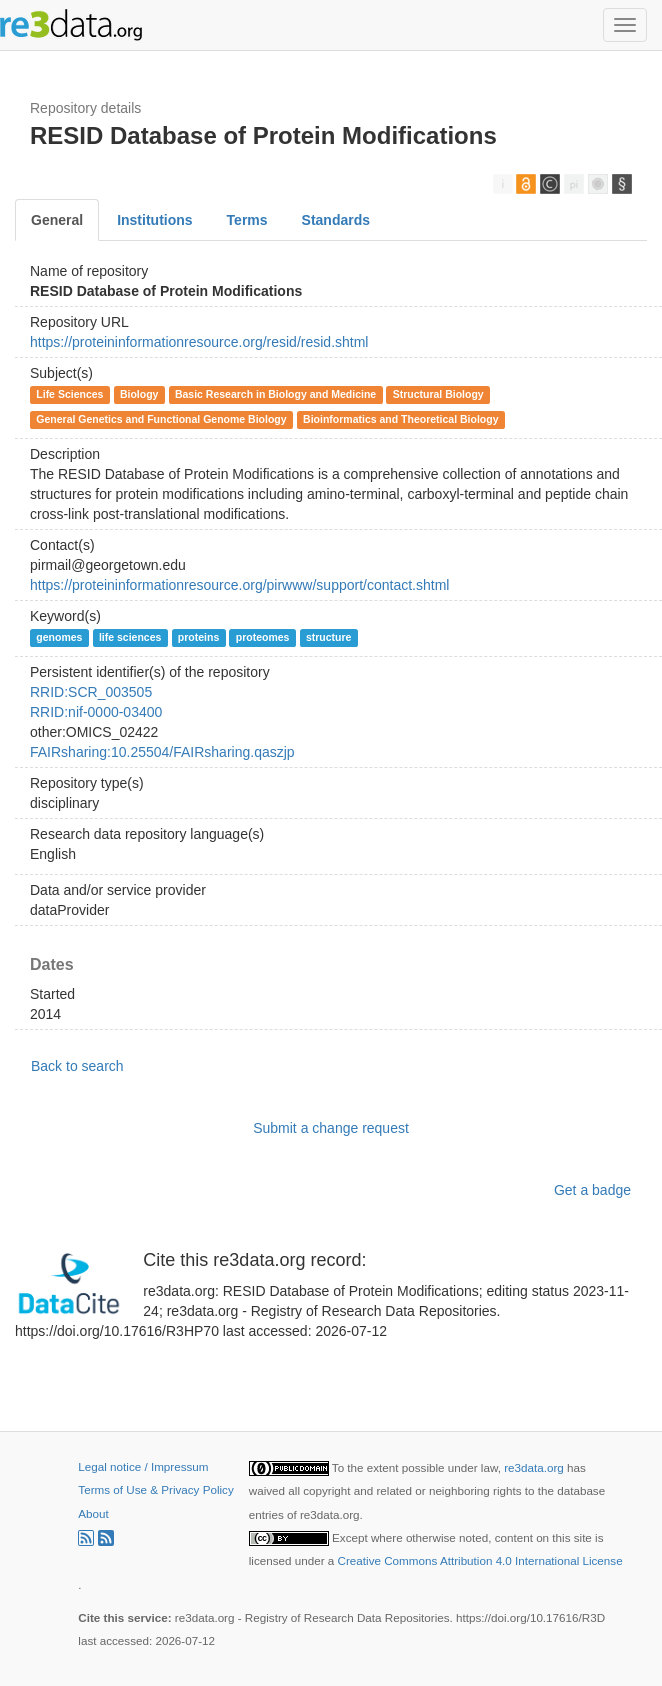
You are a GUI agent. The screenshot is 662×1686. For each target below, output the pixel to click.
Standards (336, 220)
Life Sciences (69, 394)
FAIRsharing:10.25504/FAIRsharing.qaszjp (162, 752)
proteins (198, 637)
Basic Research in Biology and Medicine (275, 394)
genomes (59, 637)
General (57, 220)
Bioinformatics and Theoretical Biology (400, 419)
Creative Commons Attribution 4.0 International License (480, 1560)
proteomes (263, 637)
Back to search (77, 1066)
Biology (139, 394)
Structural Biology (438, 394)
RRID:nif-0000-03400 (96, 712)
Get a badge (592, 1190)
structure (329, 637)
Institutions (154, 220)
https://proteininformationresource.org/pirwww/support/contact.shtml (239, 585)
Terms (247, 220)
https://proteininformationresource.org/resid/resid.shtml (199, 342)
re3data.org (535, 1467)
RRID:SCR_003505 (91, 692)
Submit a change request (331, 1128)
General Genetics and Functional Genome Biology (161, 419)
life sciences (130, 637)
